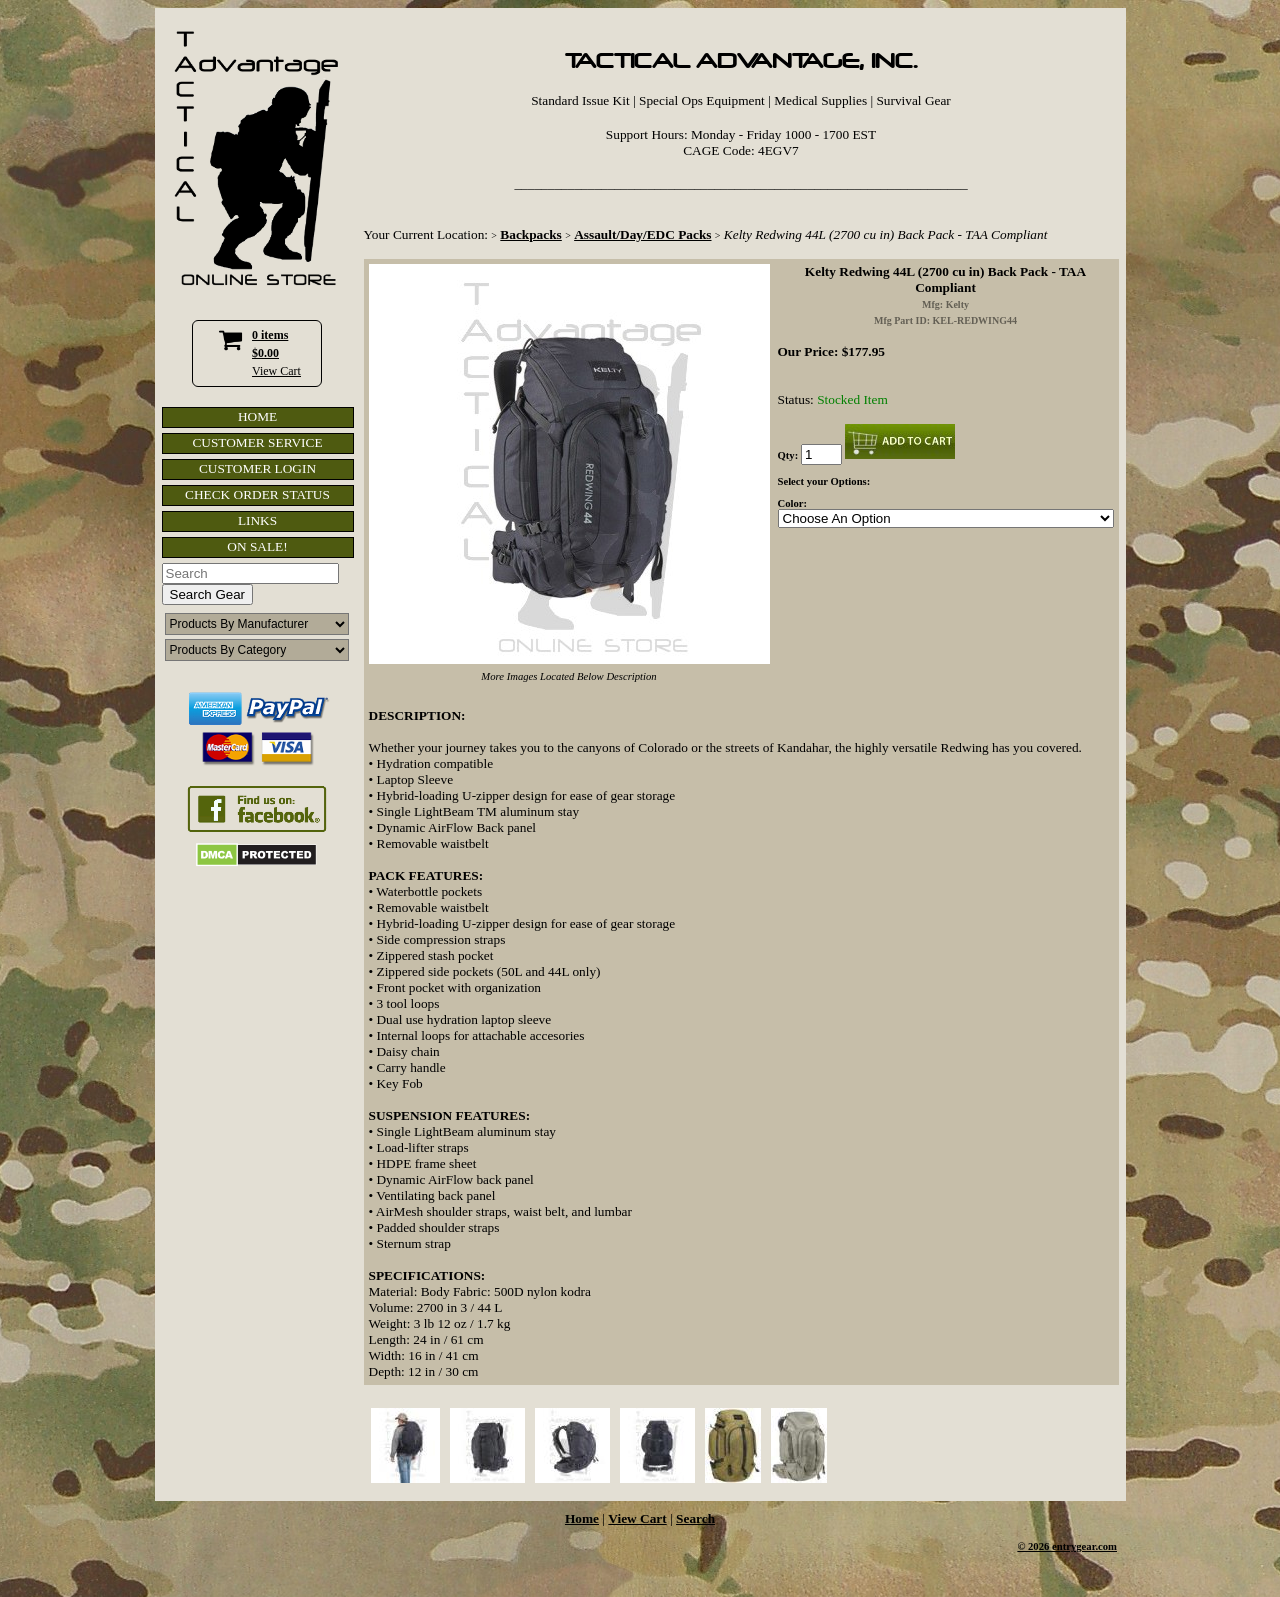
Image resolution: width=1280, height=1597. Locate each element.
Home (582, 1518)
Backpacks (530, 234)
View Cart (276, 371)
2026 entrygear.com (1072, 1546)
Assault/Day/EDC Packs (642, 234)
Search (695, 1518)
